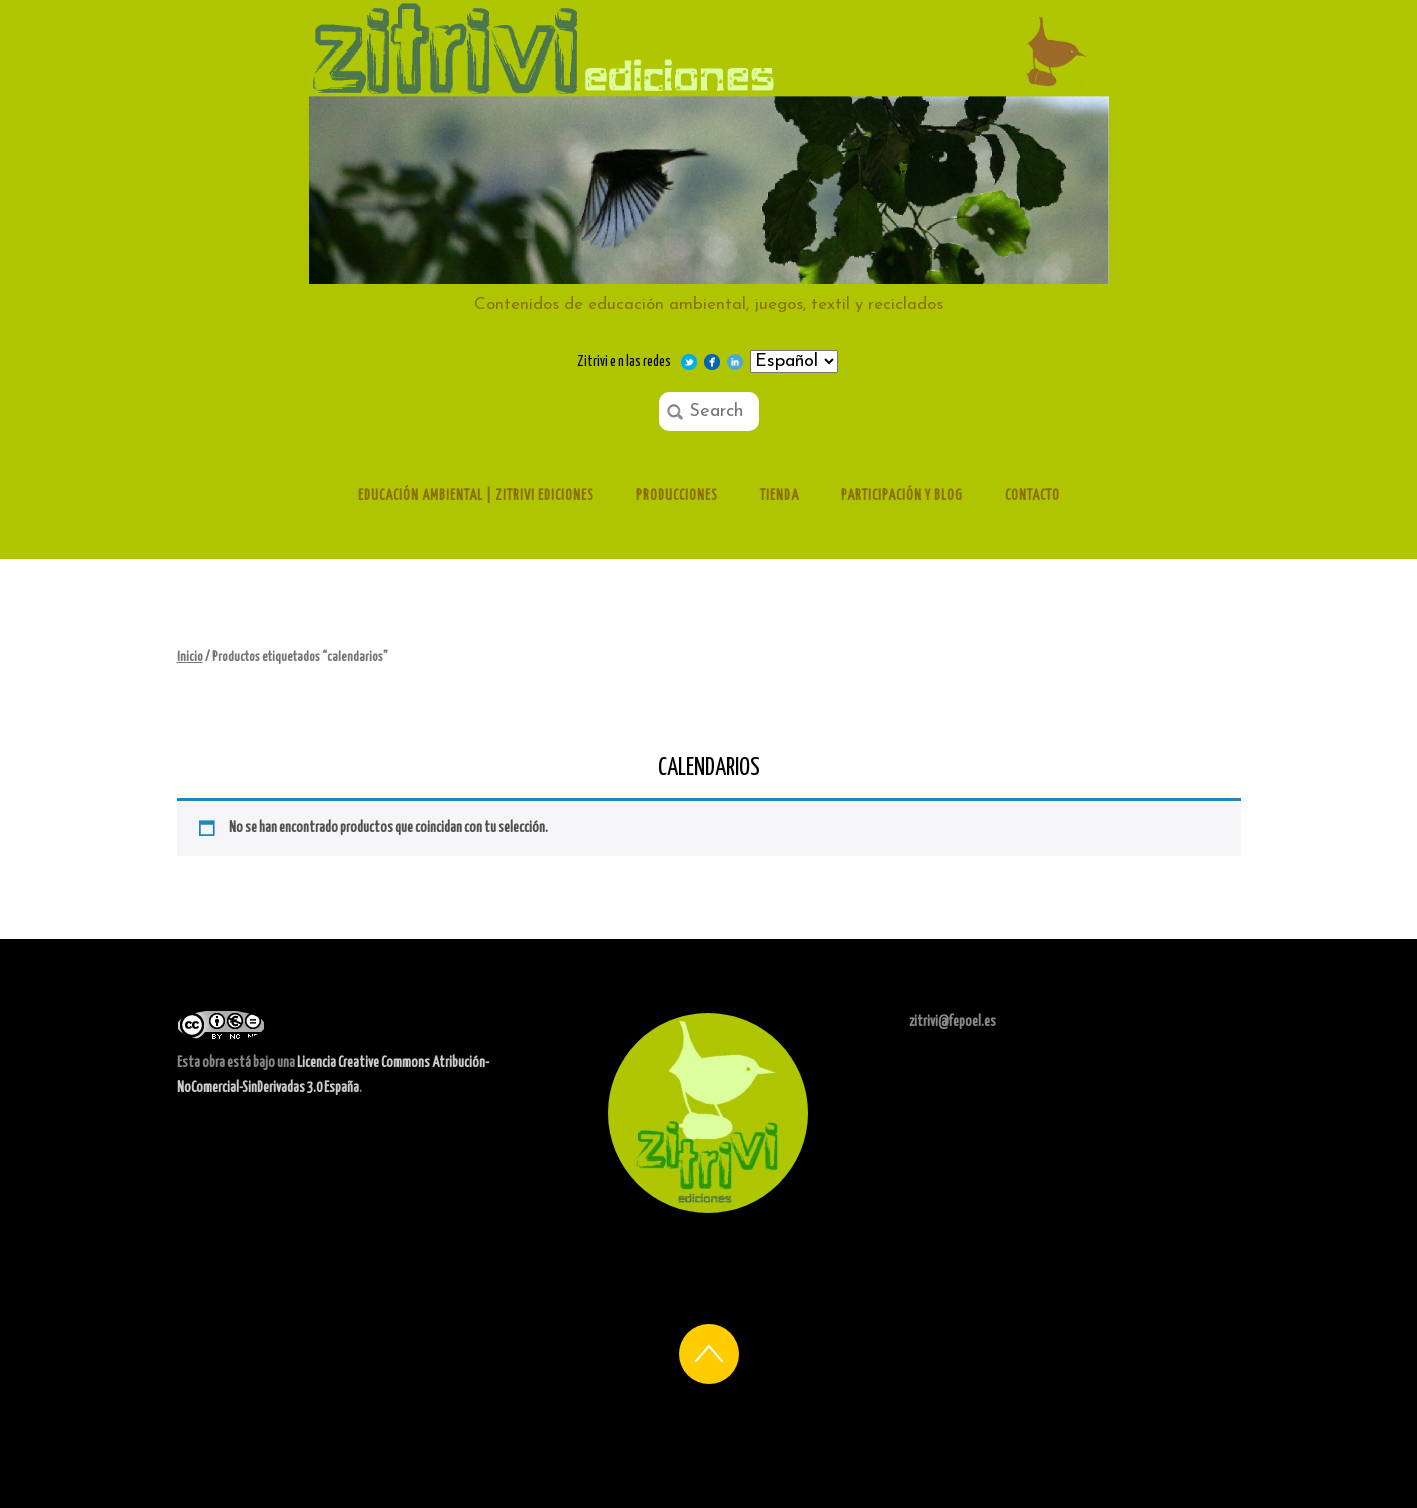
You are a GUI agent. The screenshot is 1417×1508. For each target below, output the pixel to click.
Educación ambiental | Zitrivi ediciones (476, 496)
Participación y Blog (902, 496)
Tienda (779, 496)
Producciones (677, 496)
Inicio (190, 657)
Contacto (1032, 496)
